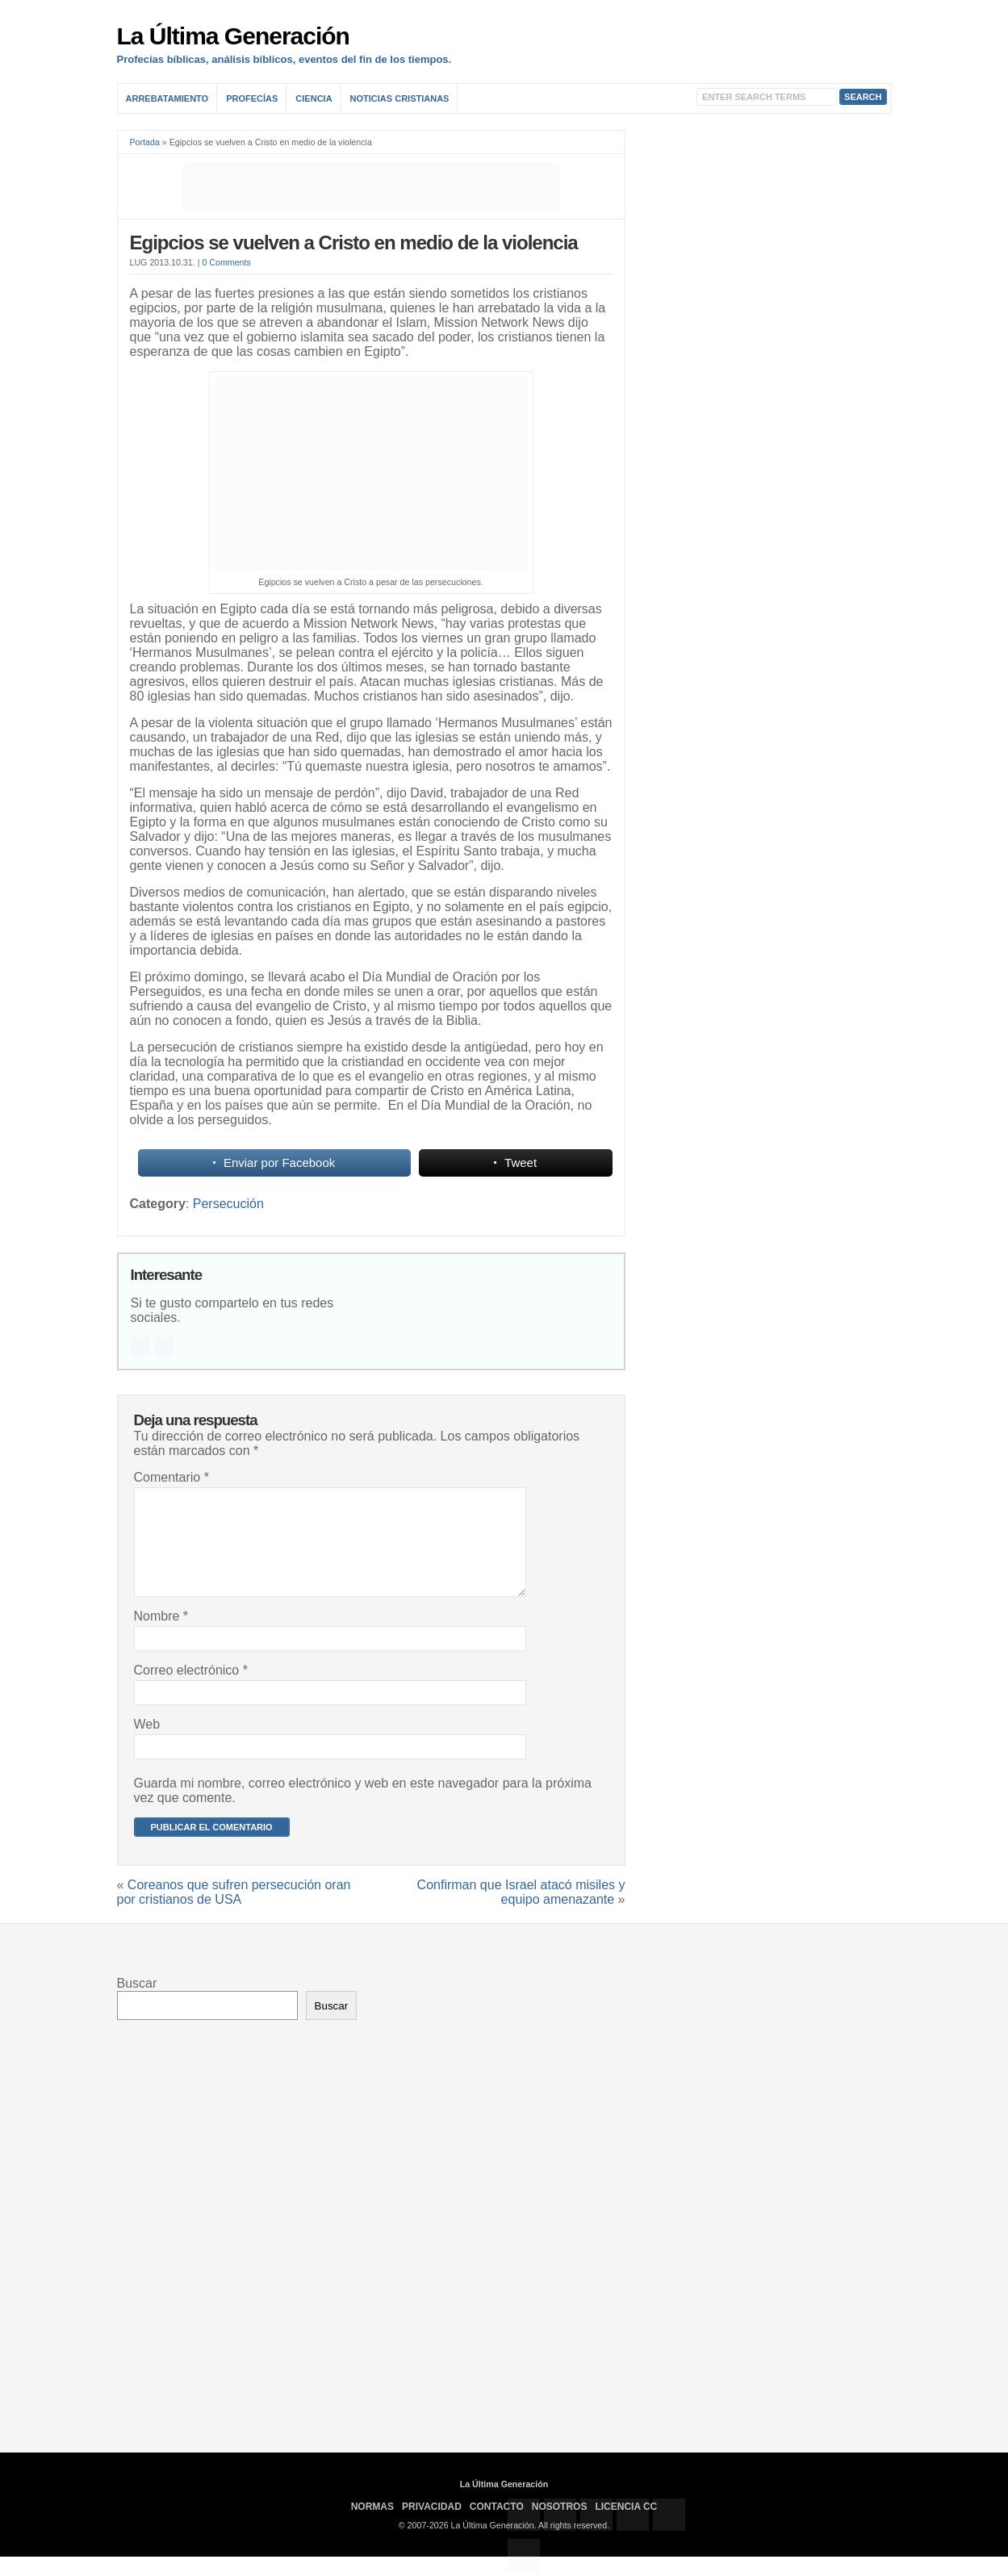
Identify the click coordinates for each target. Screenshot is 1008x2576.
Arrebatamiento (167, 98)
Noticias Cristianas (400, 98)
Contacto (497, 2526)
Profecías (252, 98)
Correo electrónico (191, 1689)
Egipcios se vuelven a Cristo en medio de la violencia (354, 242)
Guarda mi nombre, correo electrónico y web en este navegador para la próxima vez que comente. (363, 1810)
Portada (145, 142)
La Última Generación (233, 36)
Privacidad (432, 2526)
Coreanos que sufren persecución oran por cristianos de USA (234, 1911)
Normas (372, 2526)
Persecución (228, 1204)
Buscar (137, 2002)
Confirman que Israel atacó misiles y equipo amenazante (521, 1911)
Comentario (171, 1477)
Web (147, 1743)
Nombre (161, 1635)
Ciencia (313, 98)
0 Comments (226, 262)
